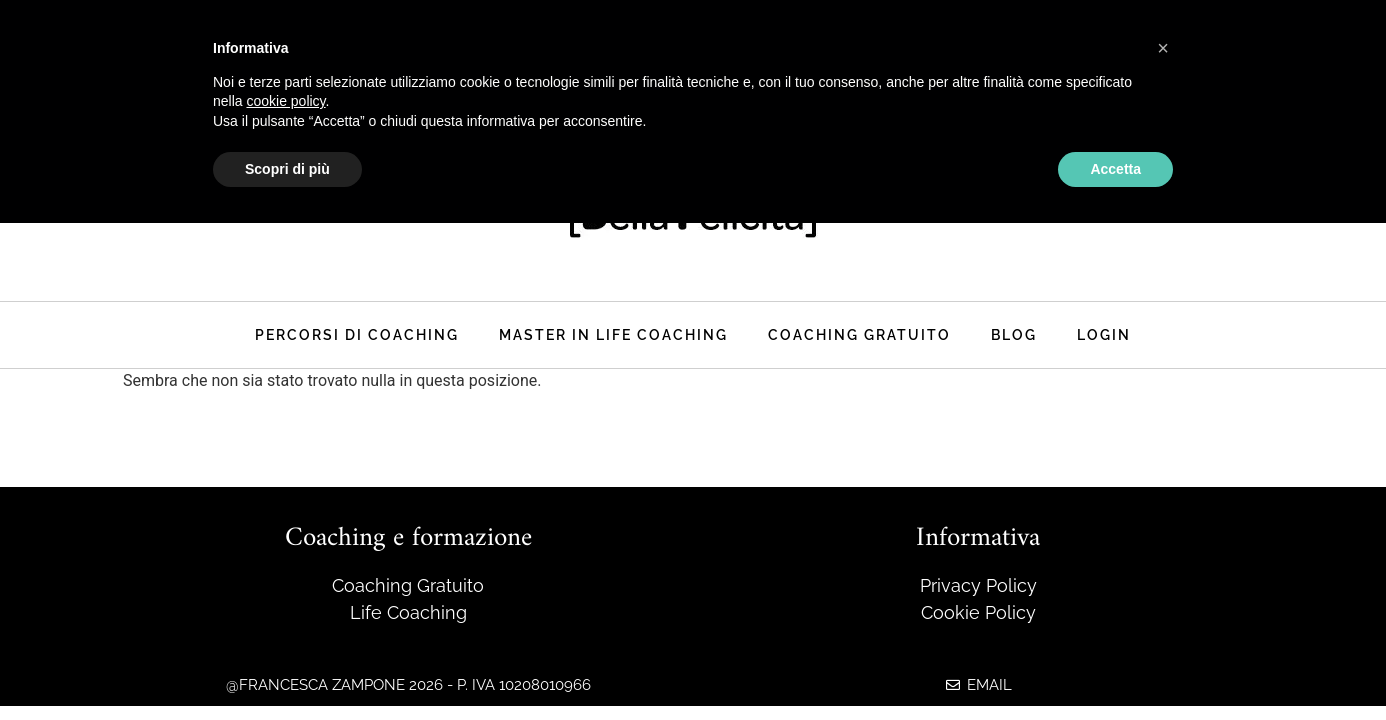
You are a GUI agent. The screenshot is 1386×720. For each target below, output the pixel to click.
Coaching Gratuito (859, 334)
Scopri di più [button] (287, 169)
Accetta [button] (1115, 169)
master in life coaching (613, 334)
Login (1104, 334)
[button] (1163, 48)
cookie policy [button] (285, 101)
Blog (1014, 334)
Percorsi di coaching (357, 334)
